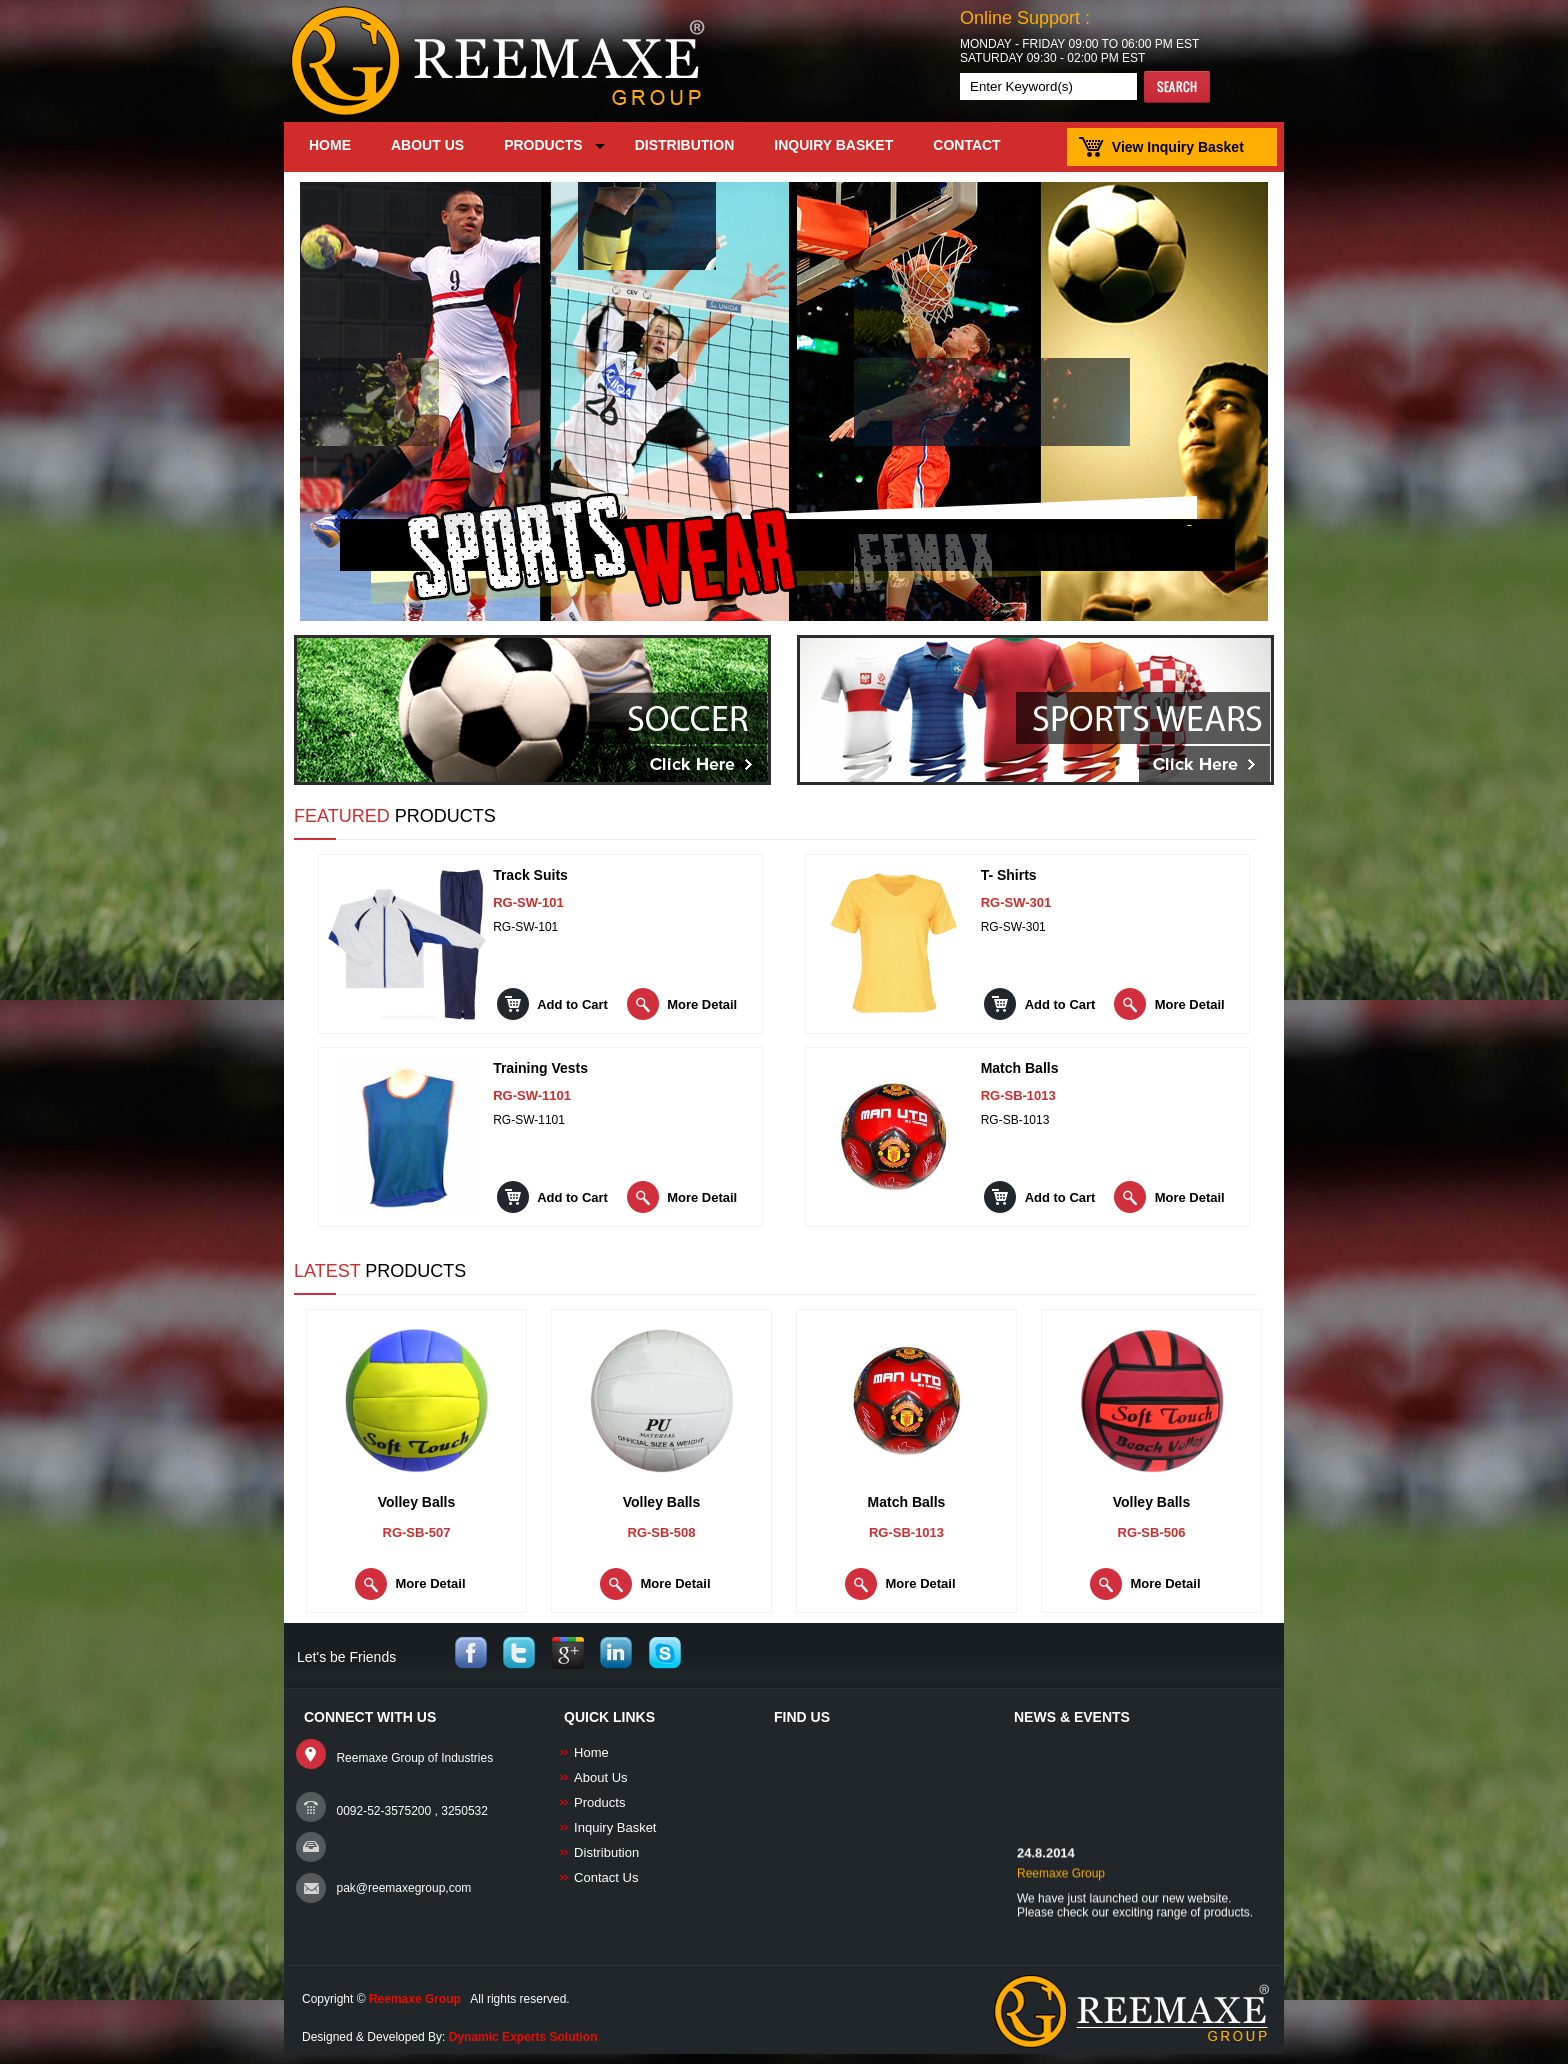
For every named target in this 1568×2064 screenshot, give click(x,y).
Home (591, 1752)
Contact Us (606, 1877)
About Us (600, 1777)
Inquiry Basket (615, 1827)
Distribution (606, 1852)
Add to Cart (572, 1004)
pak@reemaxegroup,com (403, 1888)
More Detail (702, 1004)
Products (599, 1802)
